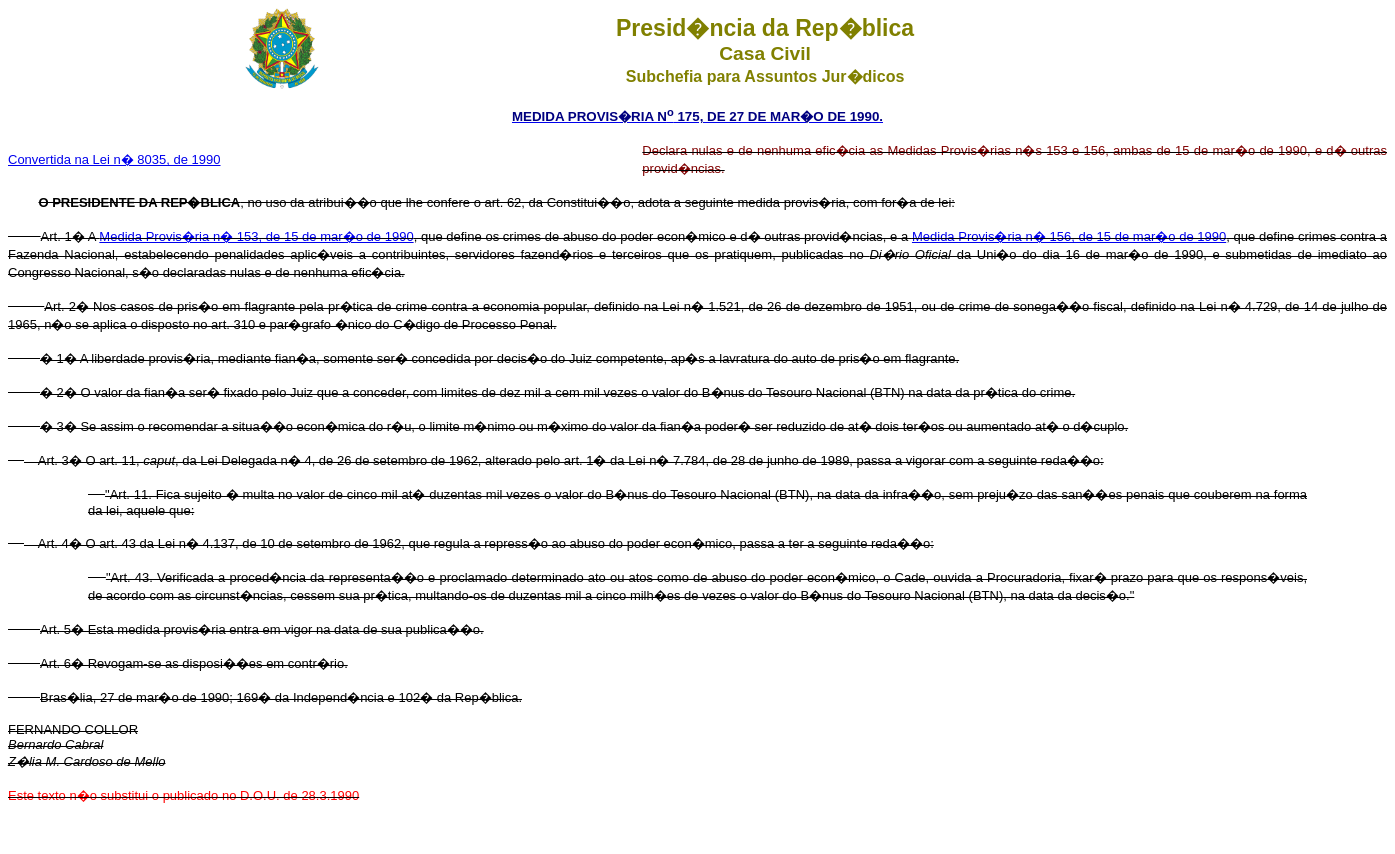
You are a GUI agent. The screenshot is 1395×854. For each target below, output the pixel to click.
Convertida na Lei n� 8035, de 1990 (114, 159)
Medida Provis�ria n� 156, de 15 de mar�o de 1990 (1069, 236)
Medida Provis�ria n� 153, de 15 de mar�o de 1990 (256, 236)
